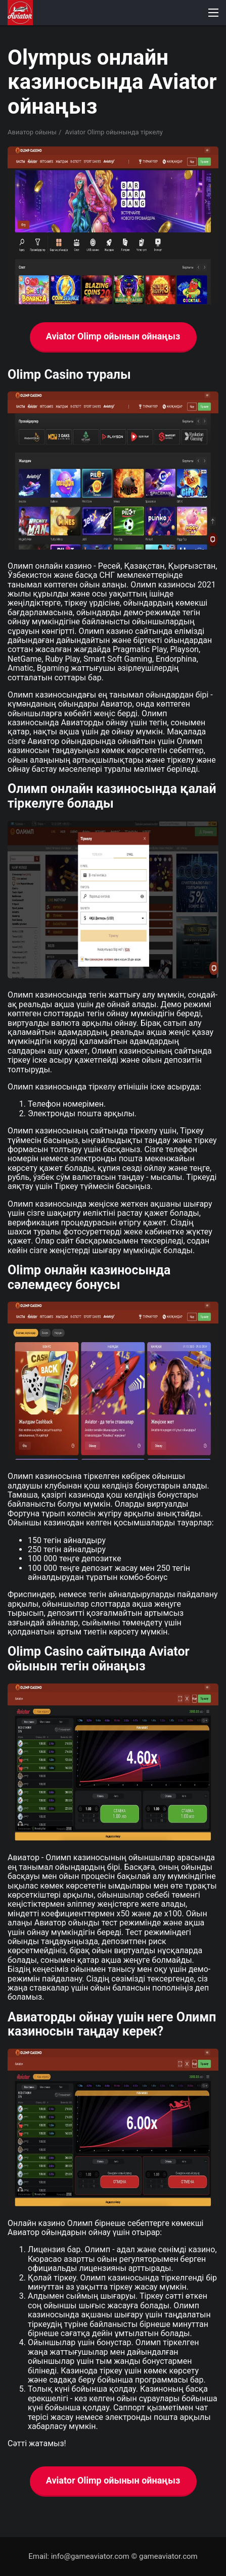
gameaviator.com (168, 2556)
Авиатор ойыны (32, 132)
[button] (213, 13)
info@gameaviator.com (90, 2556)
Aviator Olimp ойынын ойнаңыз (113, 336)
